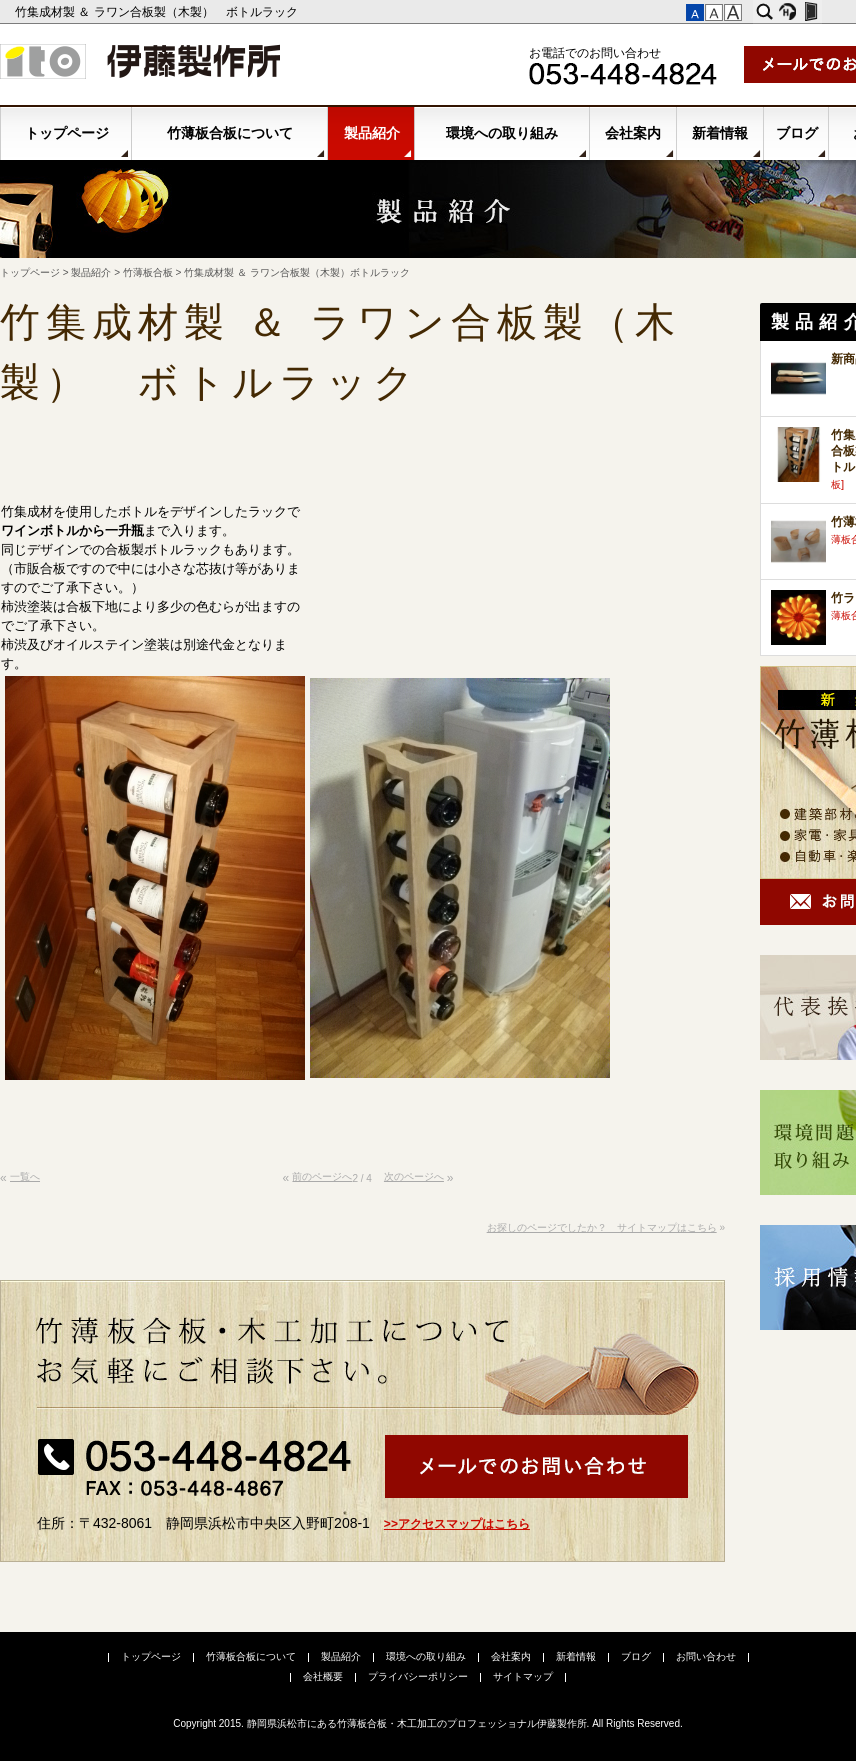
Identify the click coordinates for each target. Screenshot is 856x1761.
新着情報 (720, 133)
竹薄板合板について (230, 133)
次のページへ (414, 1176)
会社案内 (633, 133)
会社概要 (323, 1676)
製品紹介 (372, 133)
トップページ (67, 133)
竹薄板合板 (148, 272)
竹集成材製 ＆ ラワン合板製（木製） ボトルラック (158, 12)
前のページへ (322, 1176)
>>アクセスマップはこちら (457, 1524)
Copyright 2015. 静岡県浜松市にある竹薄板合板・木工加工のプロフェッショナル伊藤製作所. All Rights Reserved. (428, 1723)
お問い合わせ (706, 1656)
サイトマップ (523, 1676)
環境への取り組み (502, 133)
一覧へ (25, 1176)
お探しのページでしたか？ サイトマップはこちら (602, 1227)
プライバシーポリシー (418, 1676)
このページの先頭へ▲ (706, 1186)
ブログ (797, 133)
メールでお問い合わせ (536, 1466)
